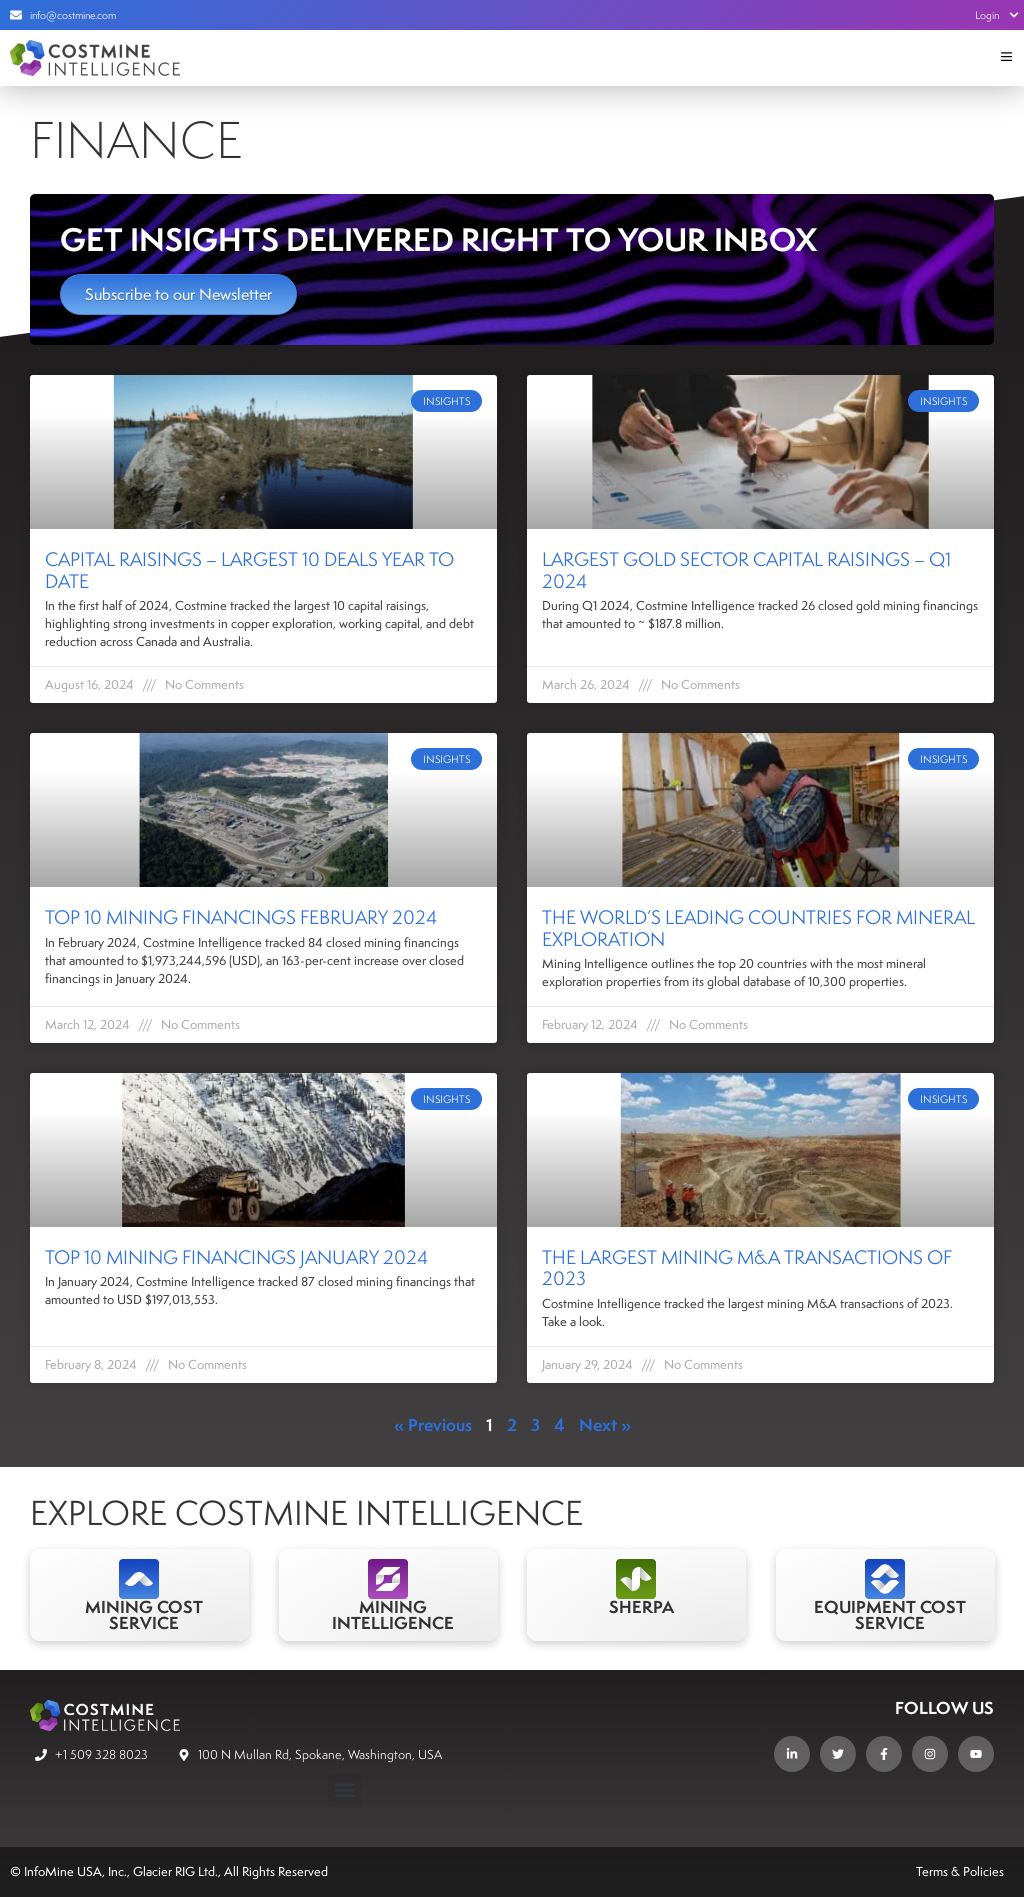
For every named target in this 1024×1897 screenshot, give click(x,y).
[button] (344, 1790)
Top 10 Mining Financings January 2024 (236, 1257)
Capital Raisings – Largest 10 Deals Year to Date (249, 570)
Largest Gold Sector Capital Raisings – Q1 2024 (746, 570)
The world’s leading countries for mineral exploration (758, 928)
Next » (605, 1424)
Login (997, 15)
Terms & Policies (960, 1871)
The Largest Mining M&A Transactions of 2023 (747, 1268)
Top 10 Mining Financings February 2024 (241, 917)
